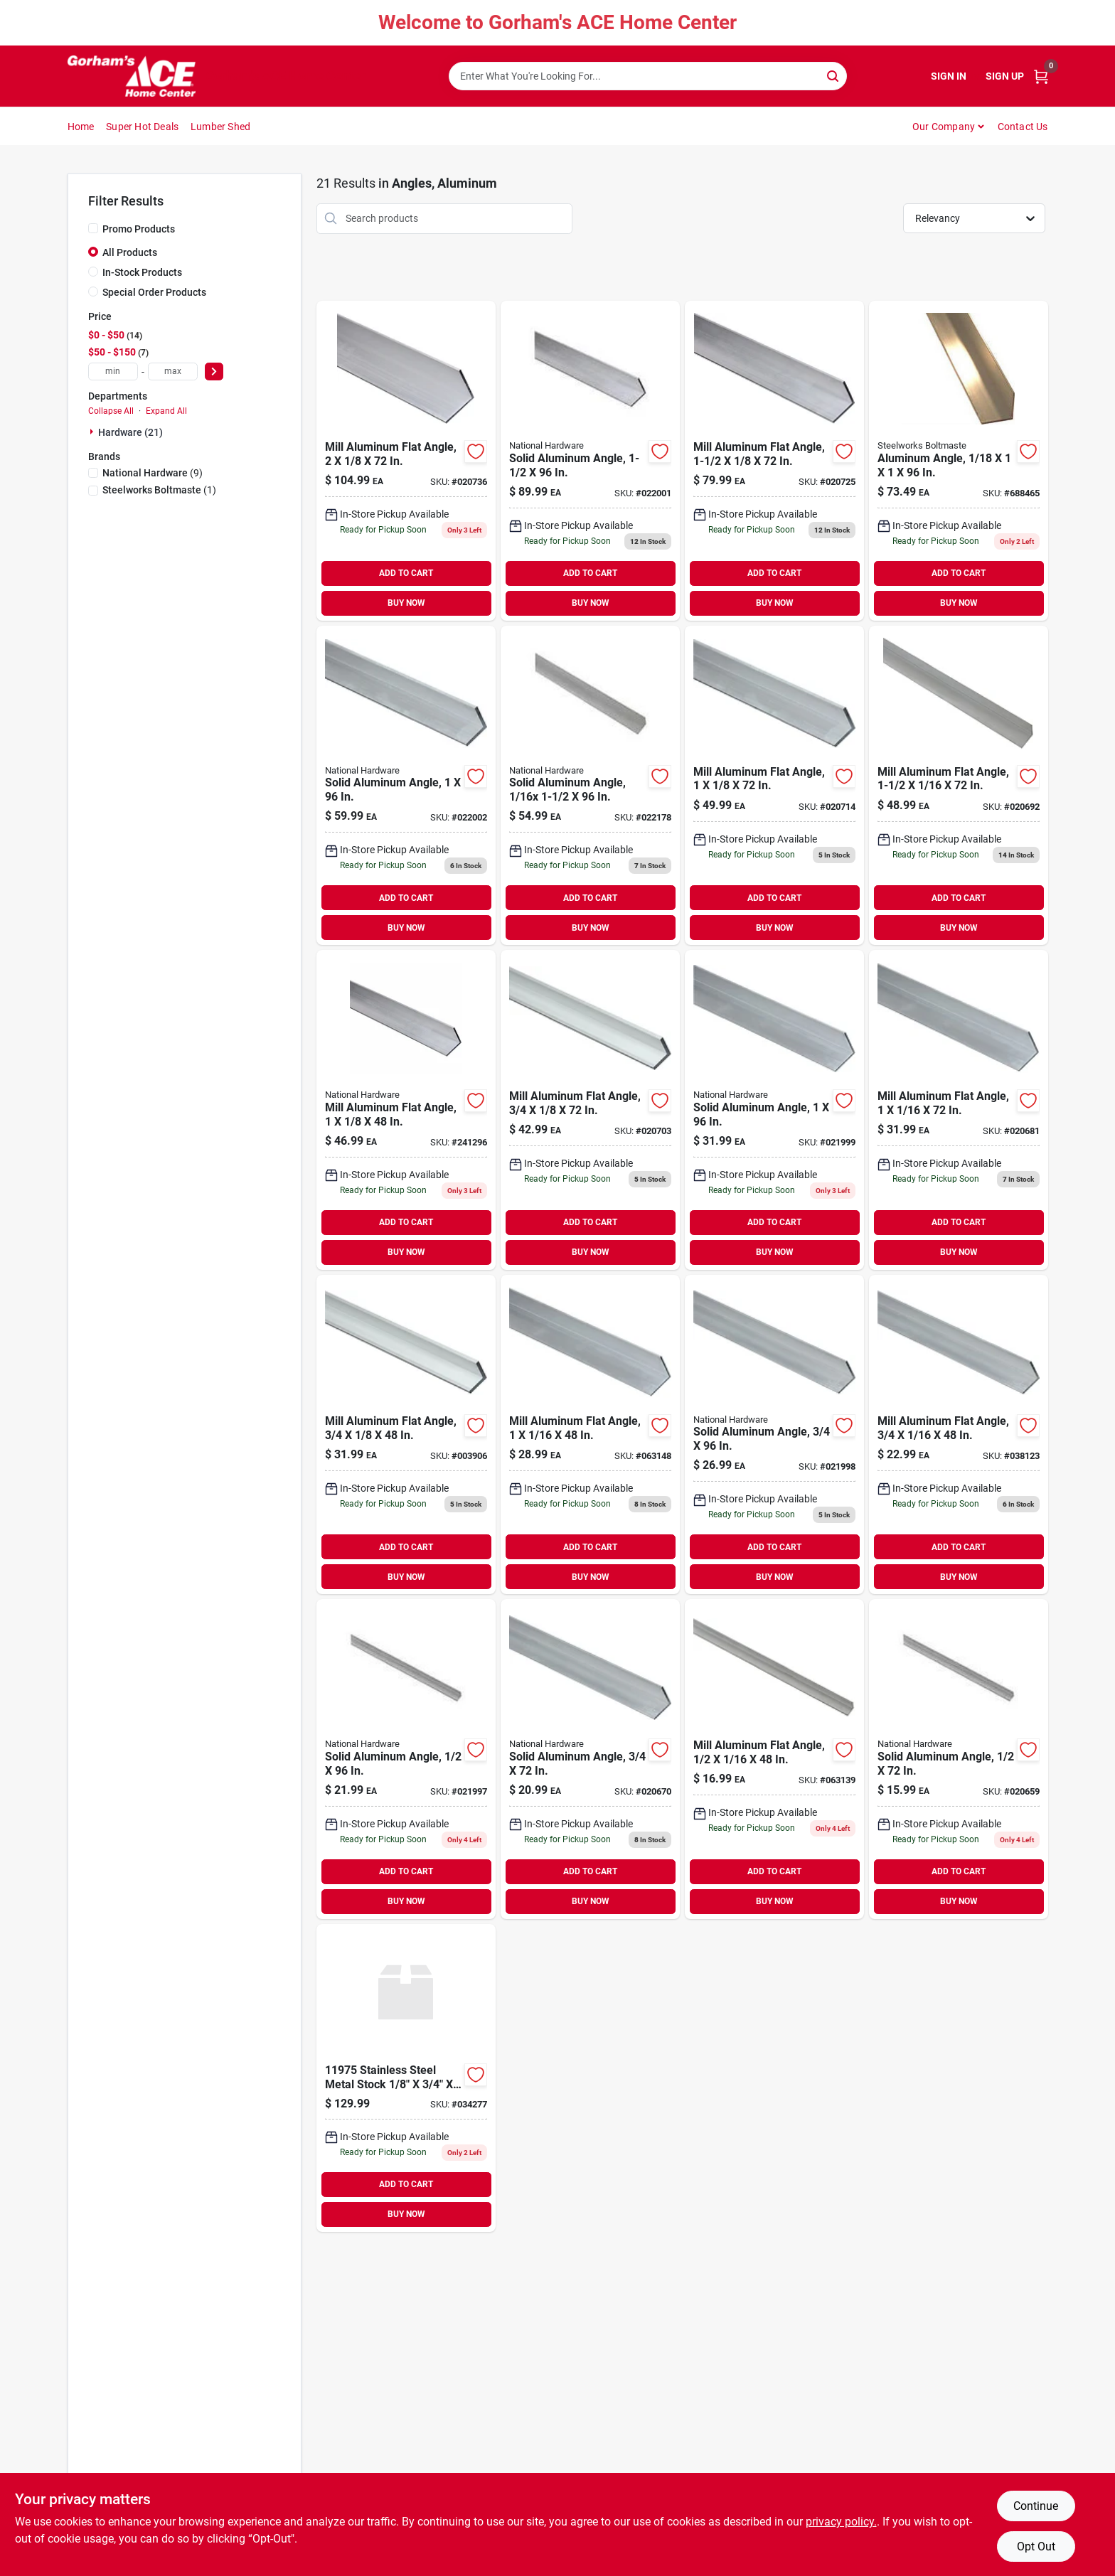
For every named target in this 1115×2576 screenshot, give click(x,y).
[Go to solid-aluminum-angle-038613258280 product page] (774, 1435)
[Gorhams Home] (132, 76)
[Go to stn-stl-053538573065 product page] (406, 2078)
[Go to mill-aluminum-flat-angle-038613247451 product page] (774, 461)
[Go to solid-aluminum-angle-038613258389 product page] (590, 461)
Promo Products (138, 229)
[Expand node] (93, 431)
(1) (159, 490)
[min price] (113, 371)
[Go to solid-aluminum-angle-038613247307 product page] (590, 1759)
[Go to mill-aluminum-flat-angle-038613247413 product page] (406, 1110)
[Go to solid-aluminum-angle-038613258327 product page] (590, 786)
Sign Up (1005, 76)
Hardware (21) (130, 432)
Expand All (166, 411)
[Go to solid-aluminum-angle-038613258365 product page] (406, 786)
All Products (129, 252)
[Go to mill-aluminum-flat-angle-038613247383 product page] (406, 1435)
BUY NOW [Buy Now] (406, 603)
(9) (152, 473)
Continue (1035, 2506)
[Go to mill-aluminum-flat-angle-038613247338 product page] (958, 1110)
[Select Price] (214, 371)
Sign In (948, 76)
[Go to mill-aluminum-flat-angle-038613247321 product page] (590, 1435)
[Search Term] (648, 76)
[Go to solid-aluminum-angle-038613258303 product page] (774, 1110)
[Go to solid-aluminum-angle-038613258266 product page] (406, 1759)
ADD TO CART (406, 573)
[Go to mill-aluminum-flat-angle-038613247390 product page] (590, 1110)
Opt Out (1036, 2546)
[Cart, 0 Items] (1041, 76)
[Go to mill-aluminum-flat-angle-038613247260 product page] (774, 1759)
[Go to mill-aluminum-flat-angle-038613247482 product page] (406, 461)
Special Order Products (154, 292)
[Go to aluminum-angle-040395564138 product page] (958, 461)
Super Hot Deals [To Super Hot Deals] (142, 126)
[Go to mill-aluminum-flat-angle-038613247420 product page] (774, 786)
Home (81, 126)
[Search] (833, 75)
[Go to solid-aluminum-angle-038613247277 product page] (958, 1759)
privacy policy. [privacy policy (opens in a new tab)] (841, 2521)
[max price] (173, 371)
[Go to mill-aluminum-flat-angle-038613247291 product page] (958, 1435)
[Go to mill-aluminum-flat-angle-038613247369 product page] (958, 786)
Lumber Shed (220, 126)
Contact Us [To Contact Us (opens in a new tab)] (1023, 126)
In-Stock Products (142, 272)
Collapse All (111, 411)
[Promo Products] (93, 228)
